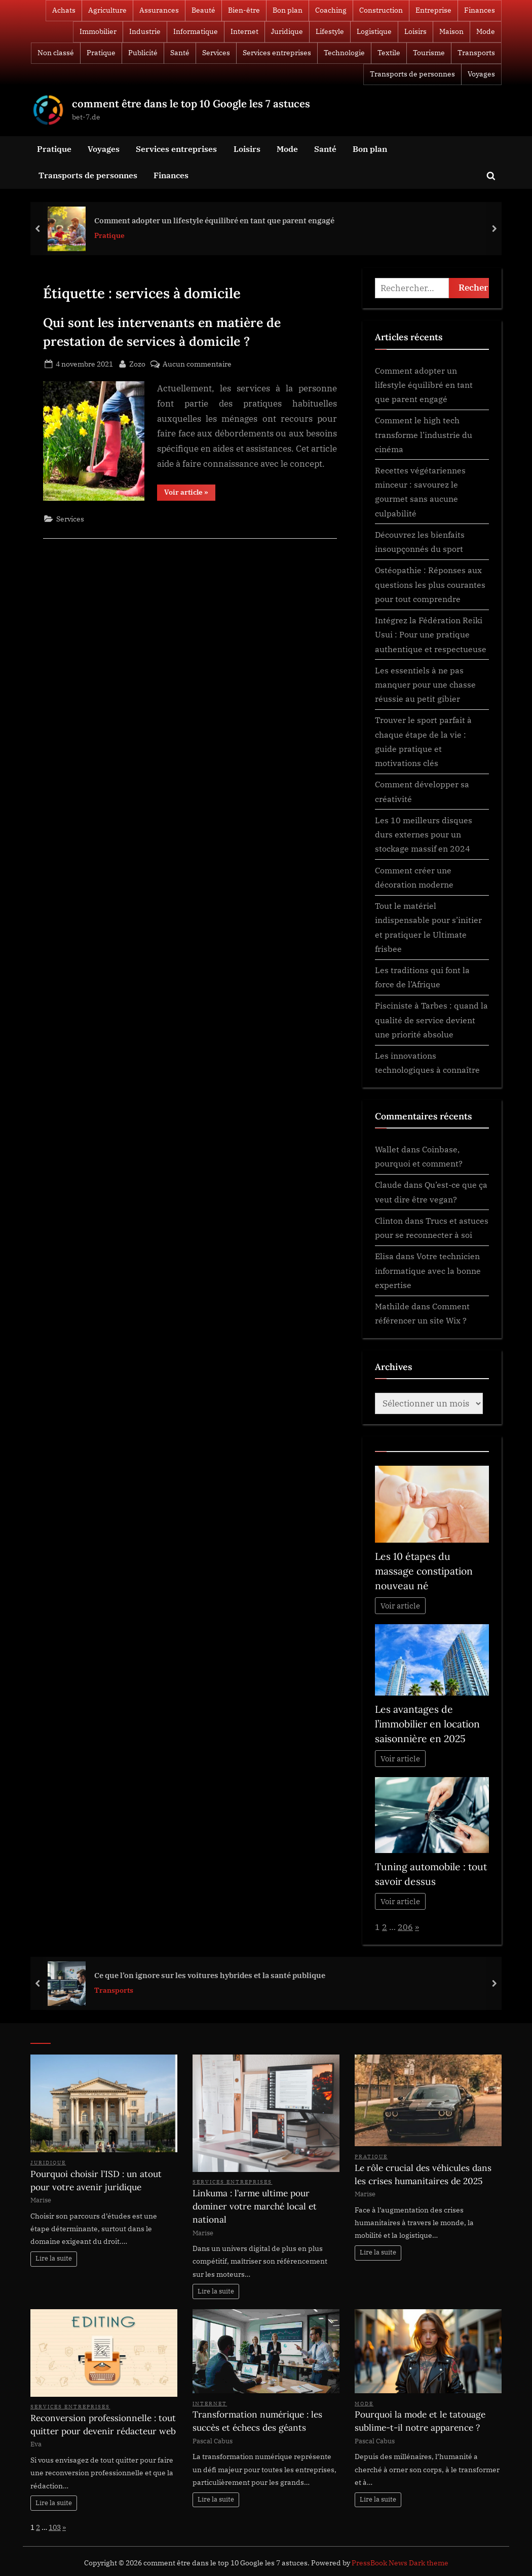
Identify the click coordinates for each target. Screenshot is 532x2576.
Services (216, 52)
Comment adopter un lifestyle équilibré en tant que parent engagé (214, 220)
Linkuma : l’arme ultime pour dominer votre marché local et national (255, 2206)
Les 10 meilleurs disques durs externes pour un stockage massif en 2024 (423, 834)
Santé (179, 52)
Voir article (400, 1606)
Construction (381, 10)
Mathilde (392, 1306)
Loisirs (415, 31)
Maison (451, 31)
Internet (244, 31)
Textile (388, 52)
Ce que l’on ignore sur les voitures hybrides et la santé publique (209, 1975)
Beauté (203, 10)
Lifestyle (330, 31)
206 (405, 1926)
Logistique (374, 31)
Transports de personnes (412, 73)
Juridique (287, 31)
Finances (479, 10)
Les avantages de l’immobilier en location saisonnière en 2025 (427, 1724)
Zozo (137, 363)
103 (55, 2527)
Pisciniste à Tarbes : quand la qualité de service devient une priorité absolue (431, 1019)
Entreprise (433, 10)
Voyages (481, 73)
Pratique (101, 52)
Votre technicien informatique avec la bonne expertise (428, 1270)
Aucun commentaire (197, 363)
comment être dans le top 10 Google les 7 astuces (191, 103)
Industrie (145, 31)
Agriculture (107, 10)
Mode (485, 31)
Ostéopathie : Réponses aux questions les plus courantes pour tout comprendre (430, 584)
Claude (388, 1184)
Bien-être (244, 10)
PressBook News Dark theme (400, 2562)
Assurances (159, 10)
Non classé (55, 52)
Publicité (143, 52)
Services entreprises (277, 52)
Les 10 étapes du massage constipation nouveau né (424, 1571)
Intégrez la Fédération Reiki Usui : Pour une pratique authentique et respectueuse (430, 634)
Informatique (195, 31)
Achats (63, 10)
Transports (476, 52)
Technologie (344, 52)
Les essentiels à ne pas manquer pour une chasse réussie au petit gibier (425, 684)
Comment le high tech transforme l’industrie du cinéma (423, 434)
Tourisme (429, 52)
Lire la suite (53, 2258)
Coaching (331, 10)
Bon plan (287, 10)
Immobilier (98, 31)
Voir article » (189, 494)
